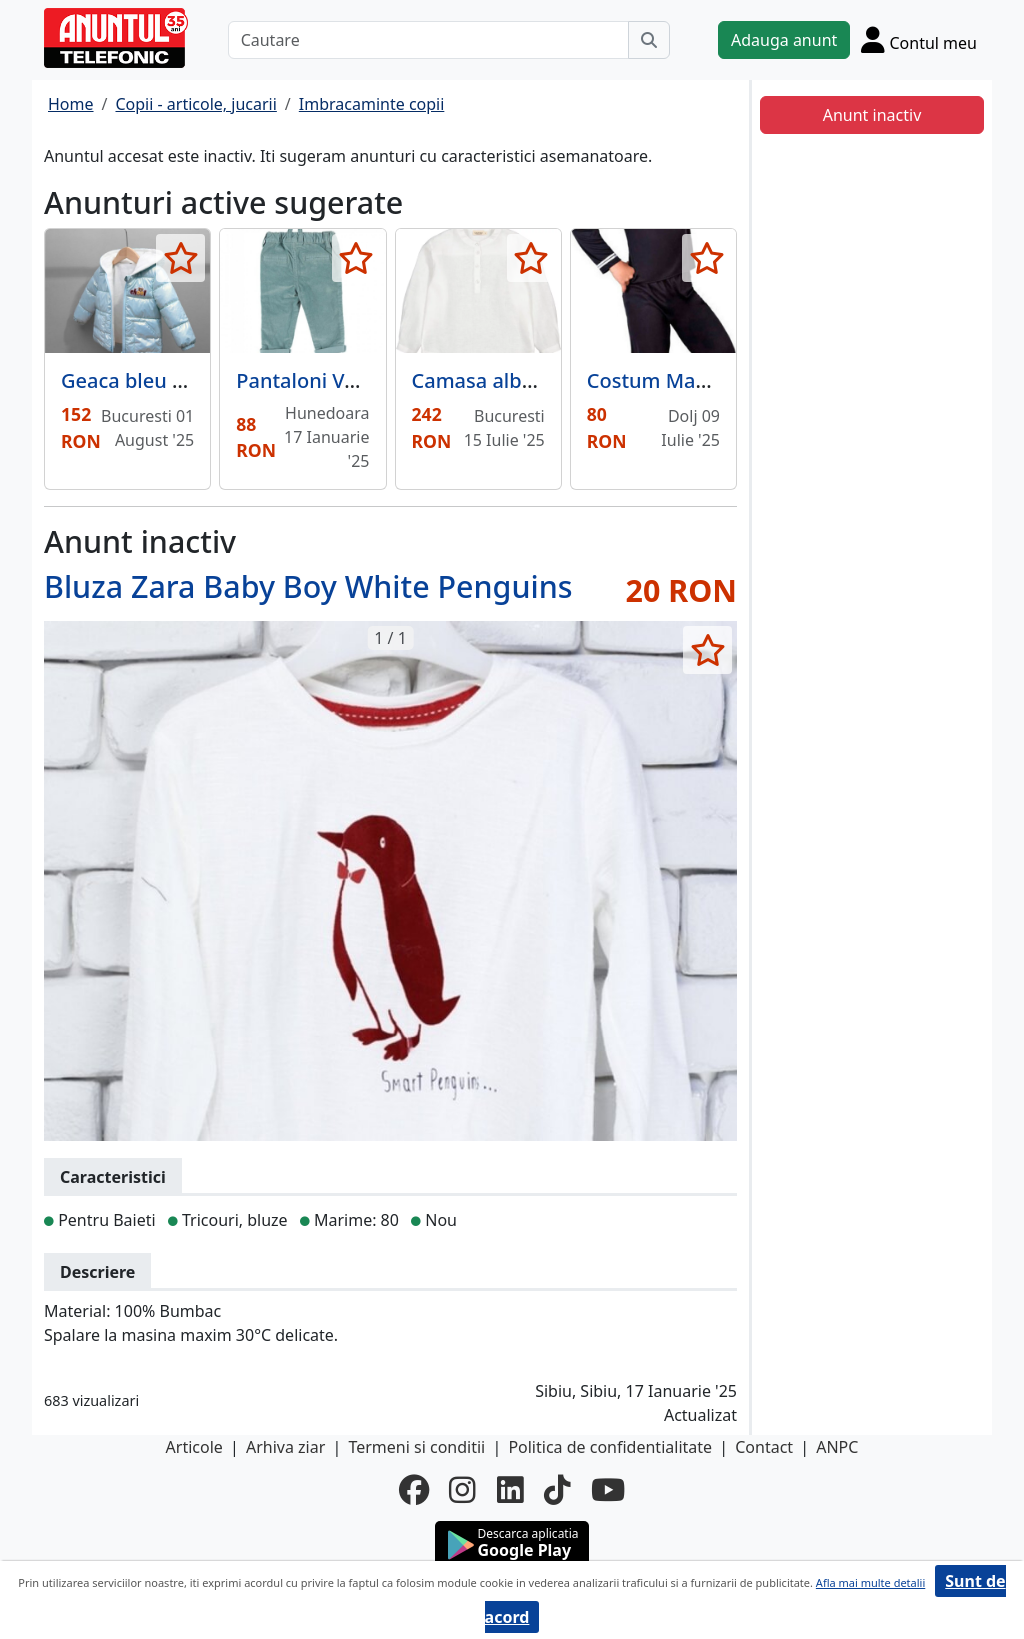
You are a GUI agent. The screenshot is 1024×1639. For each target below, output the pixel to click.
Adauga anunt (784, 40)
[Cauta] (649, 40)
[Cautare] (428, 40)
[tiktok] (557, 1490)
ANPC (837, 1447)
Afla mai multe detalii (870, 1582)
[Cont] (919, 39)
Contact (764, 1447)
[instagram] (462, 1490)
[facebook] (414, 1490)
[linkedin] (510, 1490)
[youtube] (608, 1490)
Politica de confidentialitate (610, 1447)
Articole (194, 1447)
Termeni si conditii (416, 1447)
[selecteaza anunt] (180, 258)
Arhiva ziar (285, 1447)
